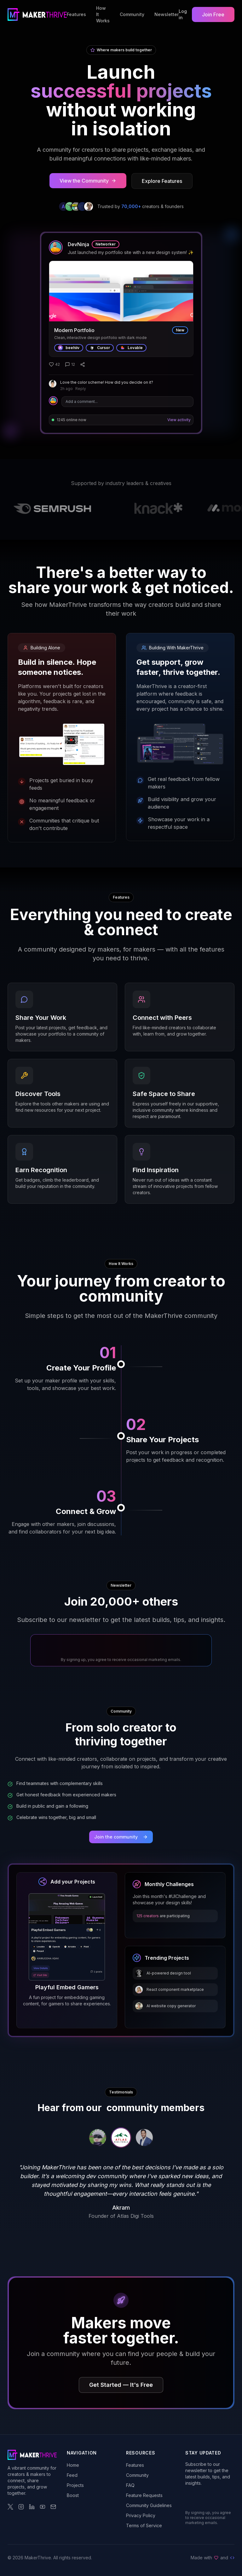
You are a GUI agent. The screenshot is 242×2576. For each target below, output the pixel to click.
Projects (75, 2485)
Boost (73, 2495)
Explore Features (162, 181)
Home (73, 2465)
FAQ (130, 2485)
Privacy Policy (140, 2515)
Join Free (213, 14)
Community (132, 14)
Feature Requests (144, 2495)
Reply (80, 388)
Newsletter (166, 14)
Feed (72, 2475)
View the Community (88, 181)
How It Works (103, 14)
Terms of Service (144, 2525)
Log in (183, 14)
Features (76, 14)
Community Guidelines (149, 2505)
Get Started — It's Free (121, 2384)
